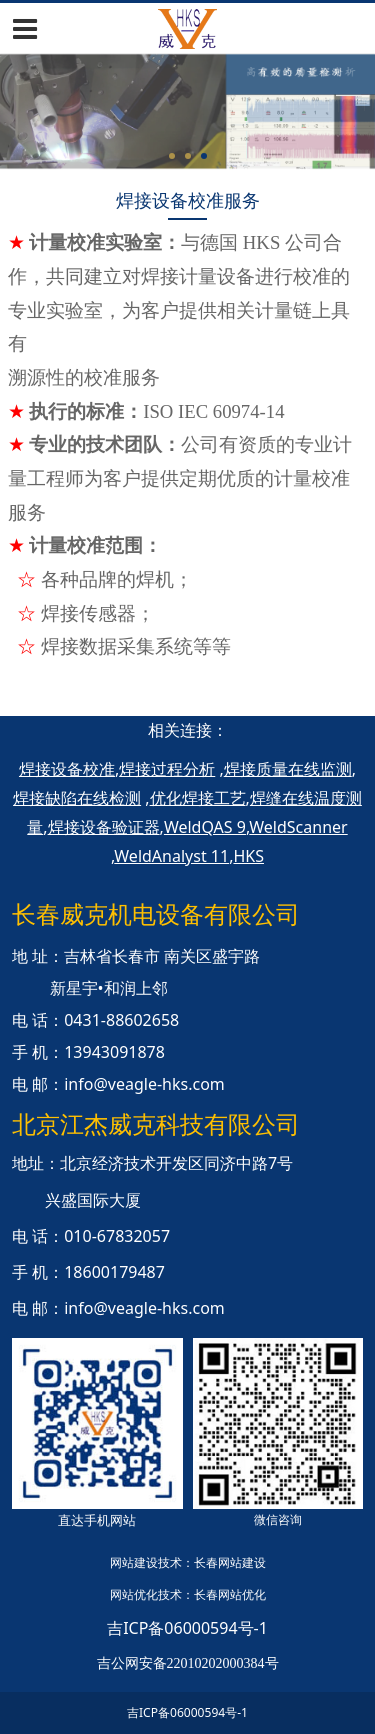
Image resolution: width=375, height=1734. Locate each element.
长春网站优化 (230, 1594)
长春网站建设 (230, 1562)
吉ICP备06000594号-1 (187, 1628)
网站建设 (134, 1562)
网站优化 (134, 1594)
